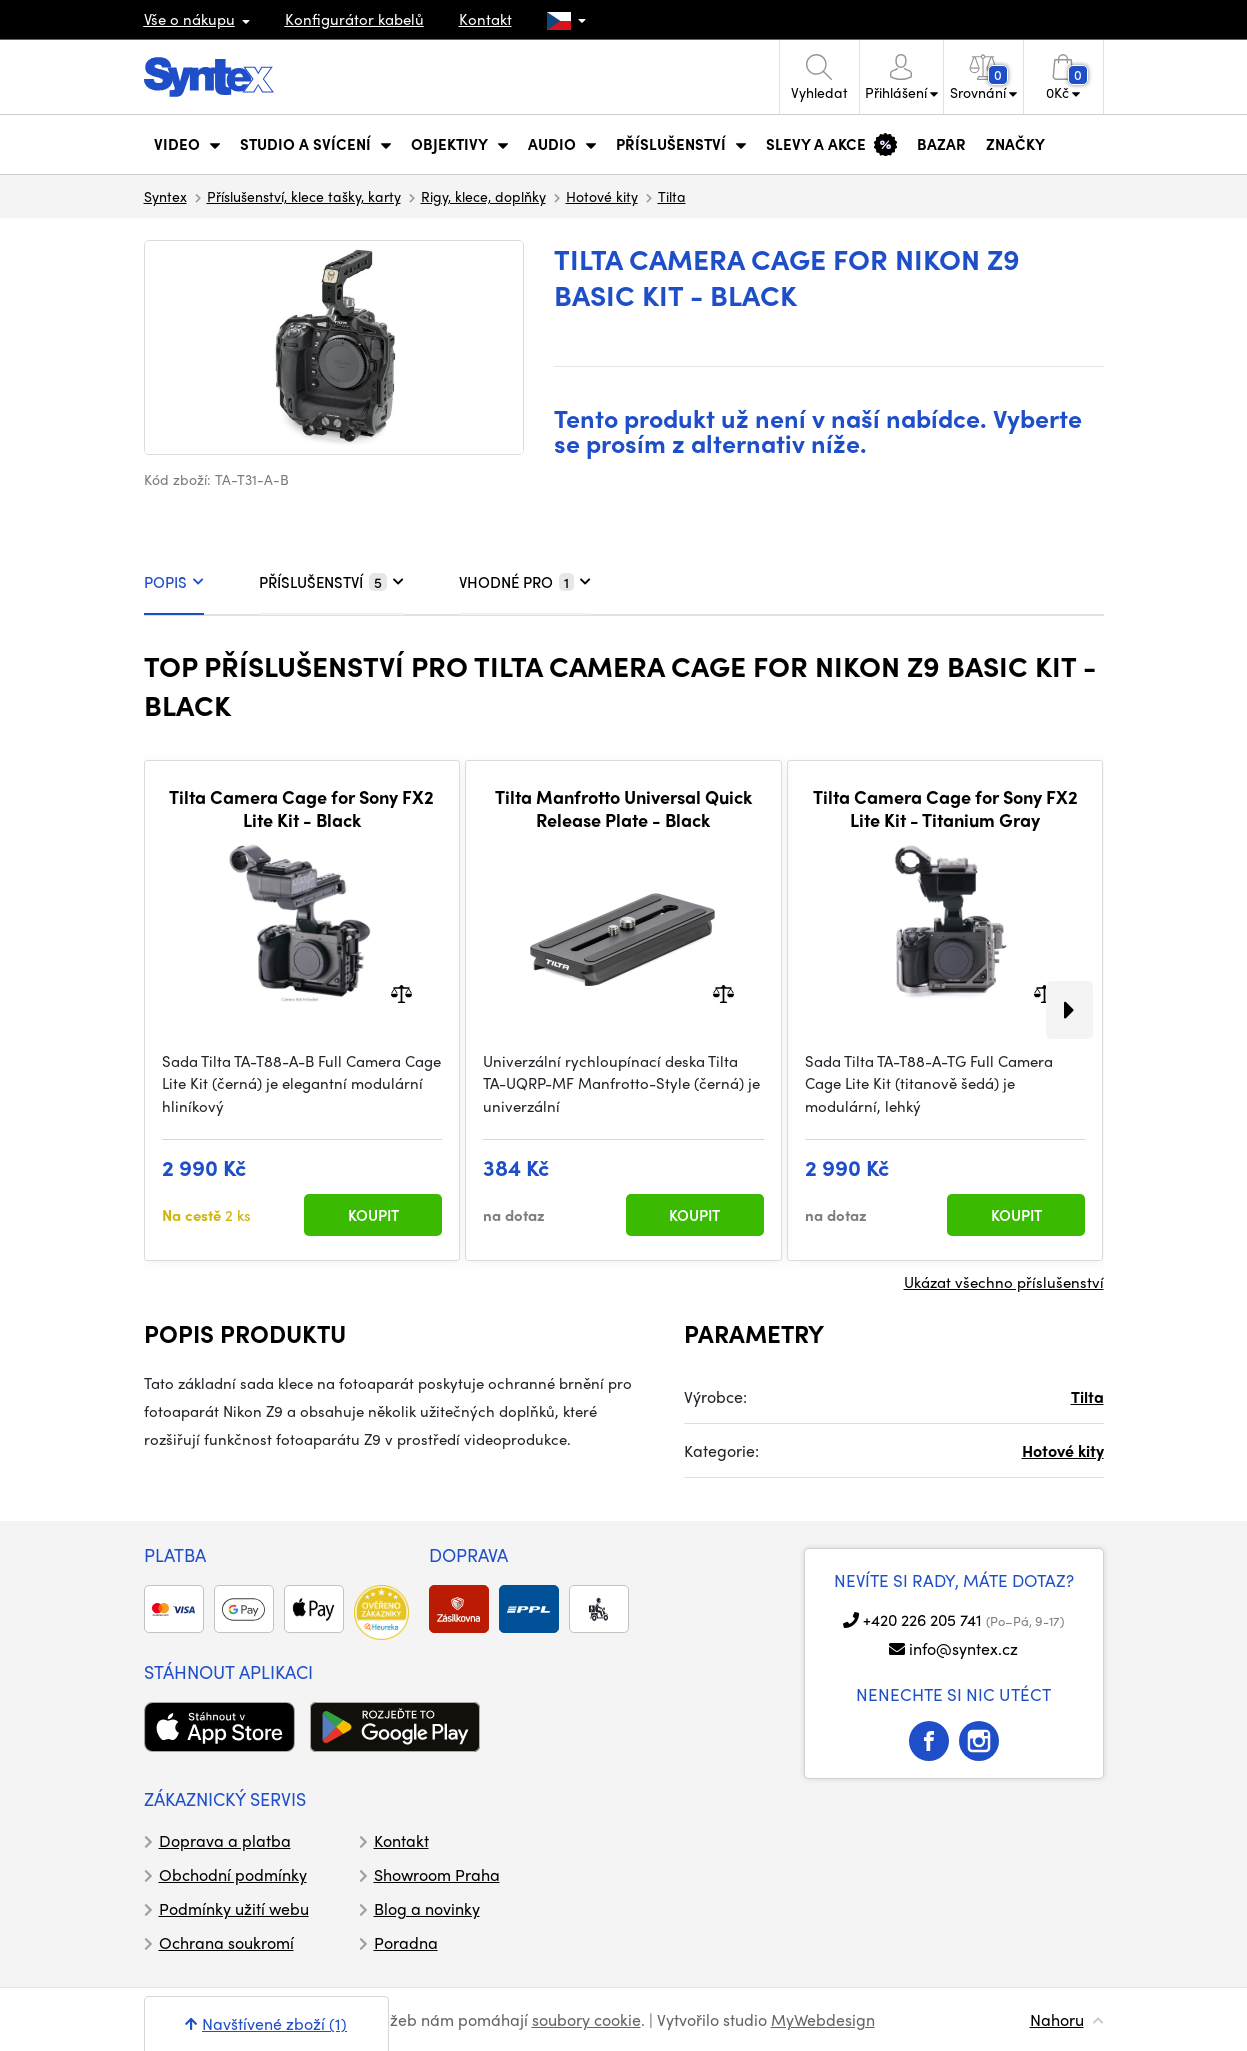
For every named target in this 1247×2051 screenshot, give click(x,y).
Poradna (406, 1942)
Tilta (672, 196)
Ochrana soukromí (226, 1942)
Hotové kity (602, 196)
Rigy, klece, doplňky (483, 196)
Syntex (165, 196)
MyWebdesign (823, 2019)
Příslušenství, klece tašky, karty (304, 196)
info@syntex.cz (963, 1648)
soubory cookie (586, 2019)
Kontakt (485, 19)
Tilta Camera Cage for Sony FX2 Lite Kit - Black (301, 808)
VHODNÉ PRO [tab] (525, 582)
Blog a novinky (427, 1908)
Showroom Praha (437, 1874)
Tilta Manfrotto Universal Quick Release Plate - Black (623, 808)
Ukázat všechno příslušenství (1004, 1282)
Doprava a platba (225, 1840)
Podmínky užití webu (234, 1908)
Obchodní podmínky (233, 1874)
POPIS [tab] (174, 582)
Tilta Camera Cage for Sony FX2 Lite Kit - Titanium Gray (945, 808)
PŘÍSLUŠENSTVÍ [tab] (331, 582)
